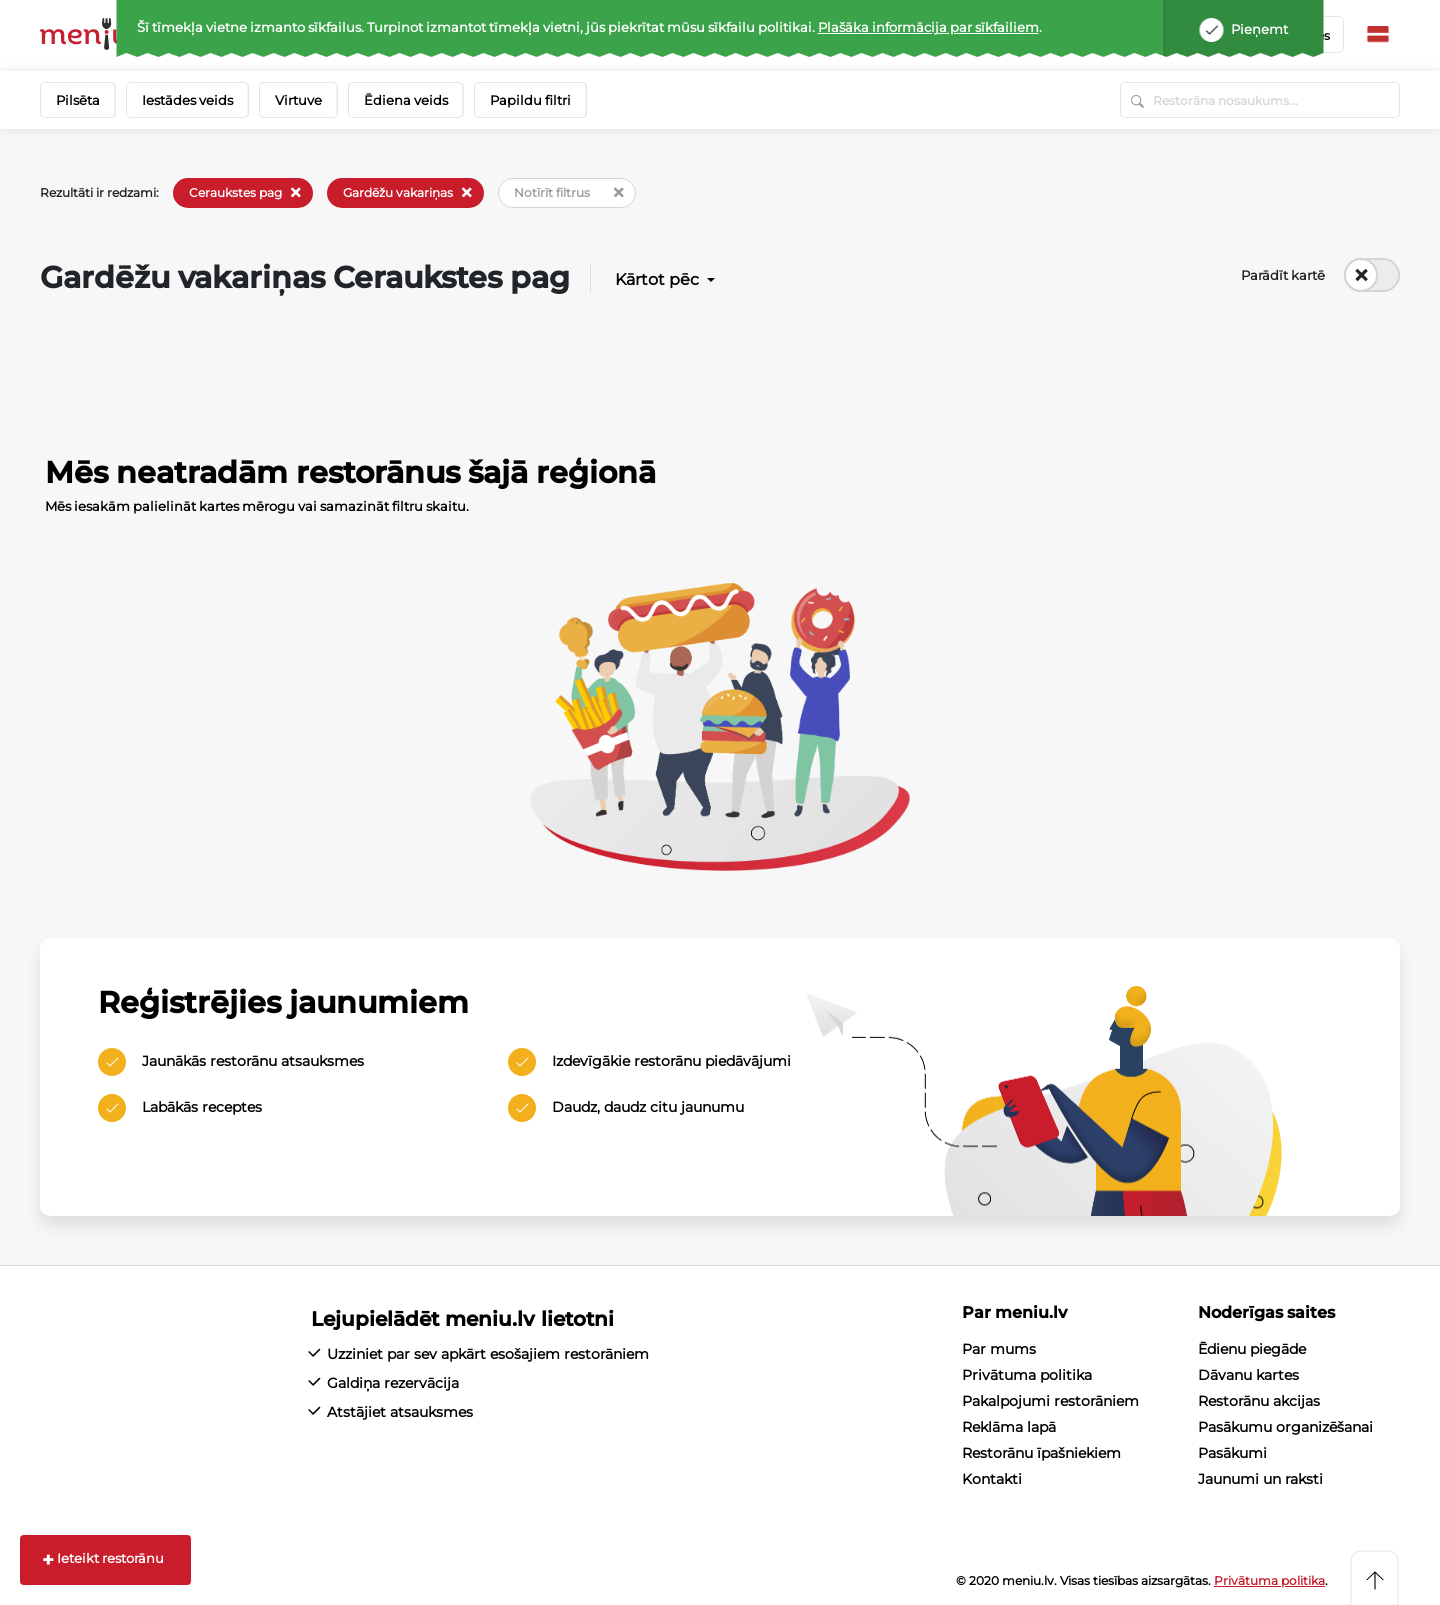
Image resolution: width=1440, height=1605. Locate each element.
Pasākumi (1232, 1453)
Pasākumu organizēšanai (1285, 1427)
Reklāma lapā (1009, 1427)
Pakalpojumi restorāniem (1050, 1401)
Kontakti (992, 1479)
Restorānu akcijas (1259, 1401)
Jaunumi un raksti (1260, 1479)
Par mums (999, 1349)
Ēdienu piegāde (1252, 1349)
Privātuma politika (1027, 1375)
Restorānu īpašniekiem (1041, 1453)
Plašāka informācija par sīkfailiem (928, 27)
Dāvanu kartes (1248, 1375)
